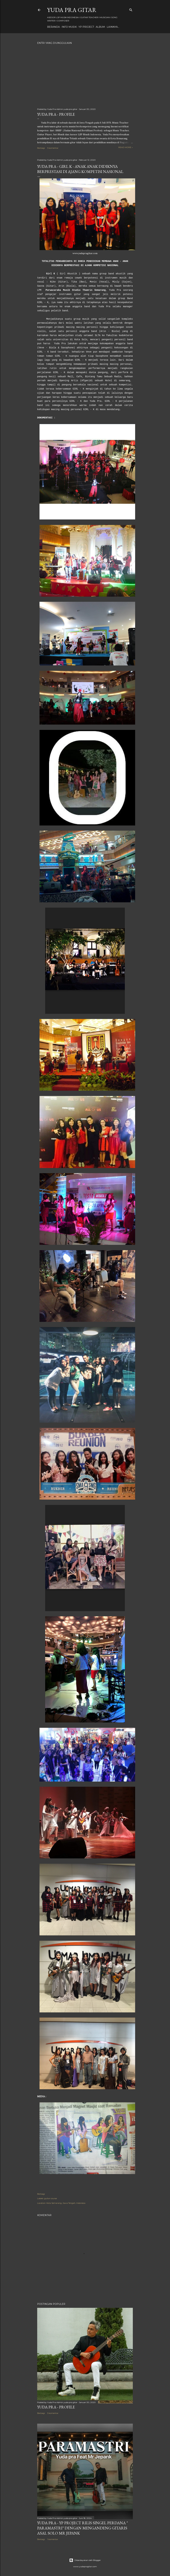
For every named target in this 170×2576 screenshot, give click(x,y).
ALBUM (100, 26)
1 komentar (52, 2539)
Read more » (125, 147)
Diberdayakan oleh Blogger (85, 2560)
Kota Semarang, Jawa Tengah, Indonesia (65, 2203)
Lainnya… (113, 26)
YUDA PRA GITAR (71, 10)
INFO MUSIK (69, 26)
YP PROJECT (86, 26)
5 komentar (52, 148)
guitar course (50, 2198)
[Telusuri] (131, 9)
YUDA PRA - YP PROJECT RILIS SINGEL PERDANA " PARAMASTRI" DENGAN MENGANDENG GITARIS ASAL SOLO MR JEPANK (82, 2528)
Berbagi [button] (41, 148)
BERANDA (53, 26)
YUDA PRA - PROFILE (56, 114)
